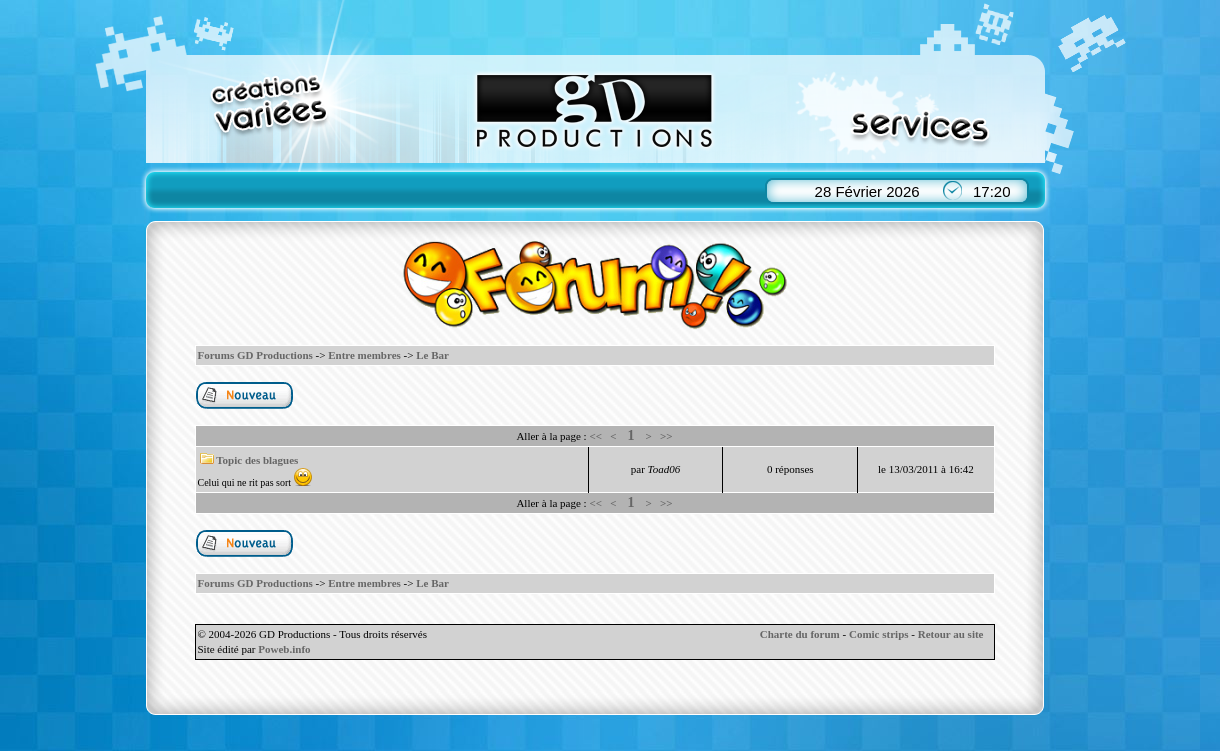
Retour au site (951, 634)
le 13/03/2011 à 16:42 (926, 469)
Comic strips (879, 634)
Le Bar (432, 355)
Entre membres (364, 355)
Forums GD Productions (255, 355)
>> (666, 436)
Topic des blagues (257, 460)
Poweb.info (284, 649)
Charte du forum (800, 634)
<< (595, 436)
